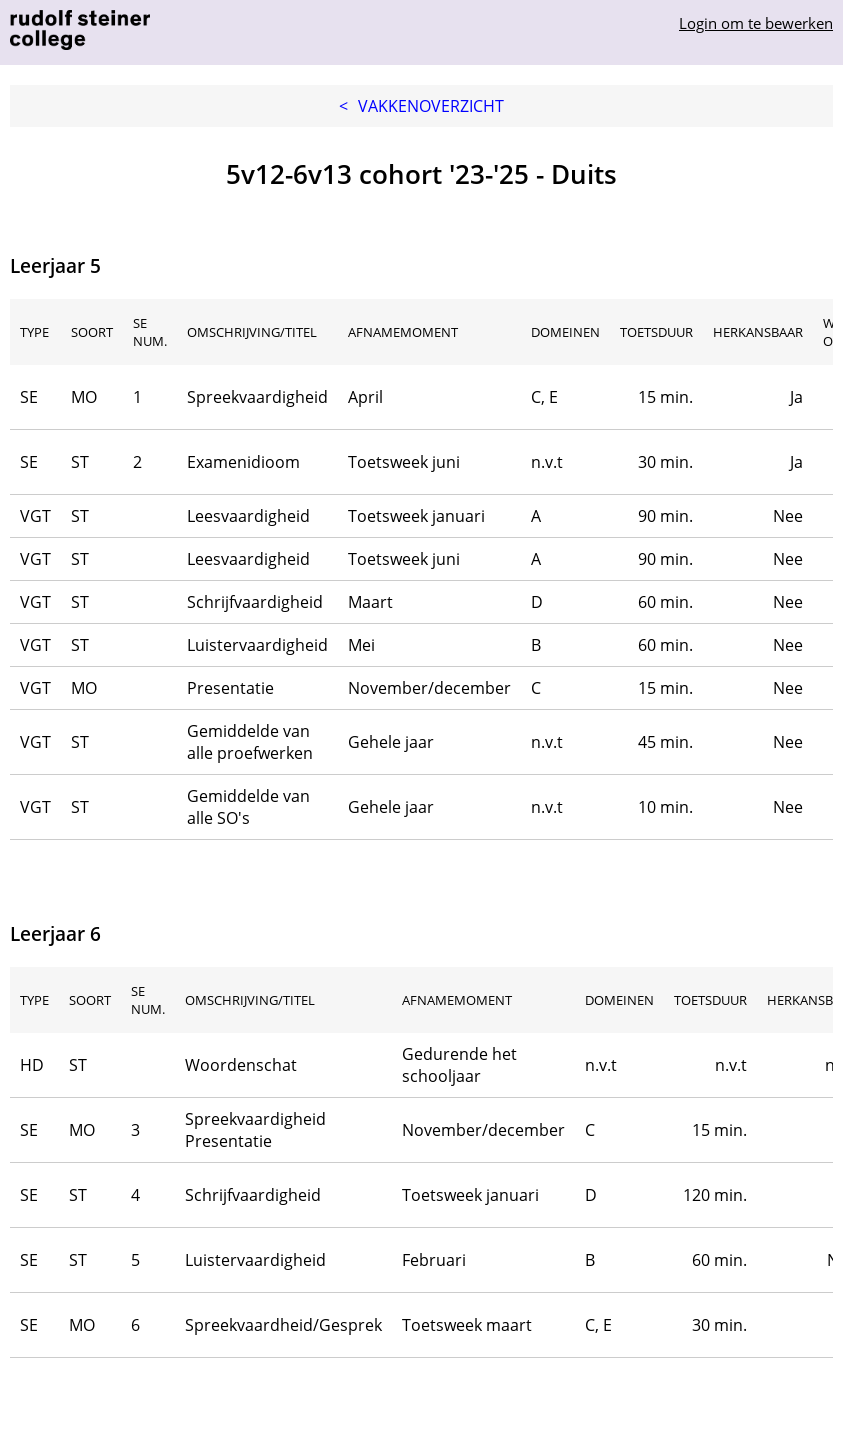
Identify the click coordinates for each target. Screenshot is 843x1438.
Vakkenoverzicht (421, 106)
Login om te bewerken (756, 23)
